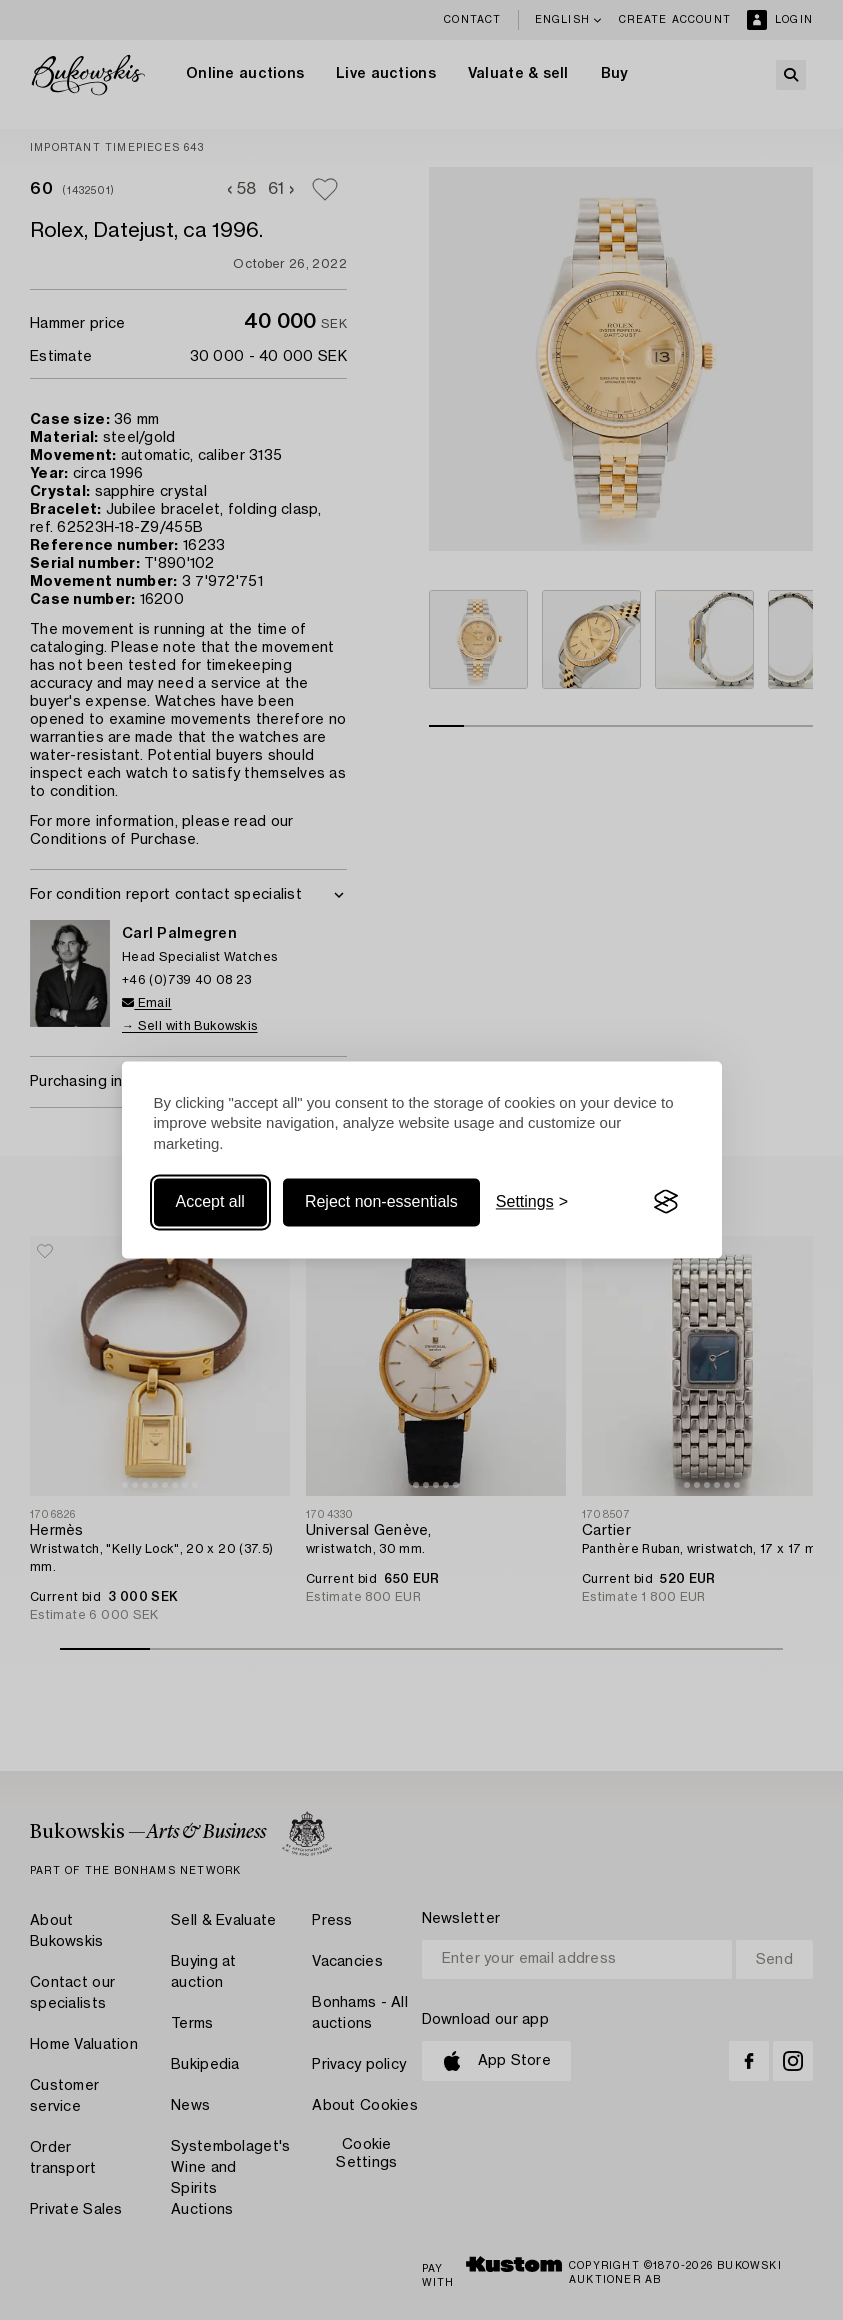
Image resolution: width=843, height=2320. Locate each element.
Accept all (210, 1201)
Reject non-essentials (381, 1201)
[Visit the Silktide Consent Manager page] (666, 1202)
